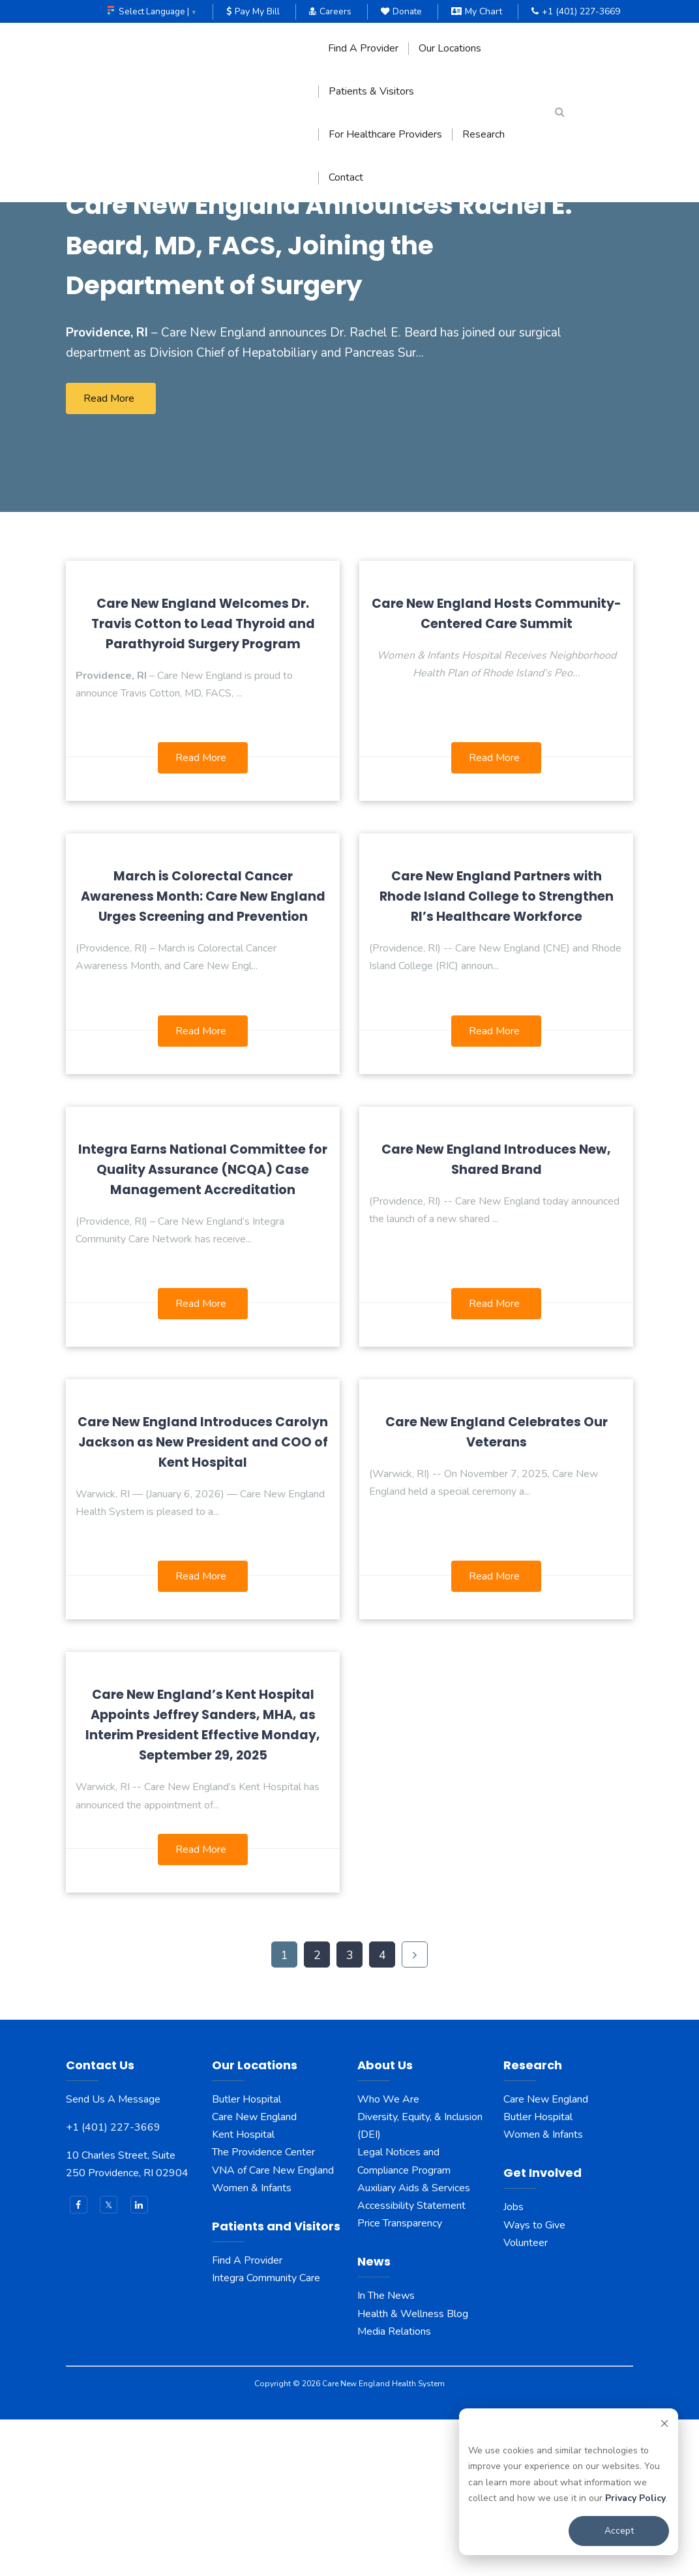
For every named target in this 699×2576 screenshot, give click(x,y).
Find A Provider (247, 2416)
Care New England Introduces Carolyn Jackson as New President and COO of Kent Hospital (203, 1598)
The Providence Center (263, 2308)
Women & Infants (251, 2344)
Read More (108, 554)
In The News (386, 2452)
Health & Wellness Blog (412, 2470)
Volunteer (525, 2398)
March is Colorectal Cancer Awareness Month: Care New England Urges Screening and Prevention (203, 1053)
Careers (328, 11)
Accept (619, 2530)
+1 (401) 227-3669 (575, 11)
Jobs (513, 2363)
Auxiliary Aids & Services (413, 2344)
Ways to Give (534, 2381)
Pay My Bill (250, 11)
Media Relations (394, 2487)
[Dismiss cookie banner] (664, 2426)
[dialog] (568, 2481)
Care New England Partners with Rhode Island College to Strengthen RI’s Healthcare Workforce (496, 1053)
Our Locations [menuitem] (450, 48)
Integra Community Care (266, 2434)
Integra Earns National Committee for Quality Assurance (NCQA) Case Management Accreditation (202, 1325)
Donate (400, 11)
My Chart (476, 11)
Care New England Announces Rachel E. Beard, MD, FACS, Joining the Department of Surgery (307, 380)
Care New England (255, 2273)
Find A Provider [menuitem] (363, 48)
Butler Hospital (246, 2255)
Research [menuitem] (483, 134)
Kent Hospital (243, 2291)
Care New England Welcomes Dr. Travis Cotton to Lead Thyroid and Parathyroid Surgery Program (203, 780)
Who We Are (388, 2255)
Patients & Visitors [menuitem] (371, 91)
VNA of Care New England (273, 2326)
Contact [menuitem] (346, 178)
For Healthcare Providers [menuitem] (385, 134)
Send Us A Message (113, 2255)
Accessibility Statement (411, 2361)
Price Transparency (399, 2380)
